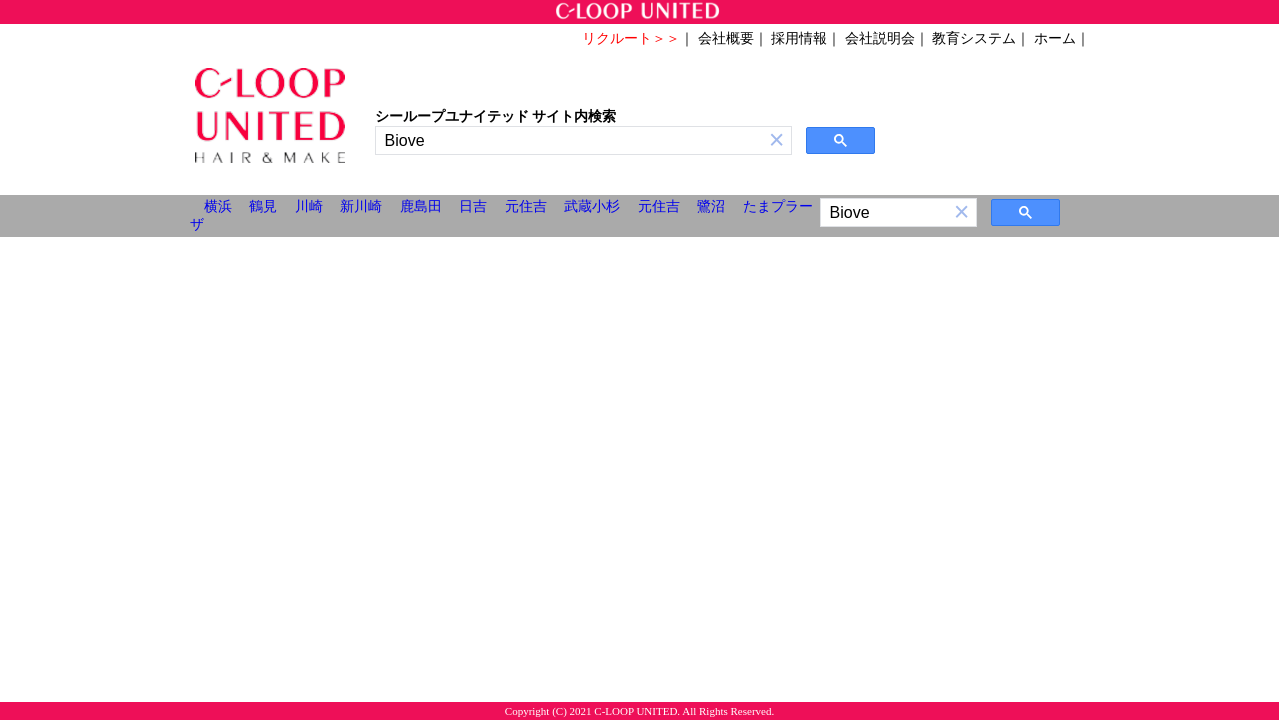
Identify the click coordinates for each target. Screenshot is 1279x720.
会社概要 (726, 38)
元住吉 (526, 206)
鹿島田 (421, 206)
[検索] (569, 141)
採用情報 (799, 38)
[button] (777, 140)
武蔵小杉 (592, 206)
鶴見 (263, 206)
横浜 (218, 206)
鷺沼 (711, 206)
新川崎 (361, 206)
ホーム (1055, 38)
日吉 (473, 206)
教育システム (974, 38)
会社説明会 (880, 38)
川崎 (309, 206)
